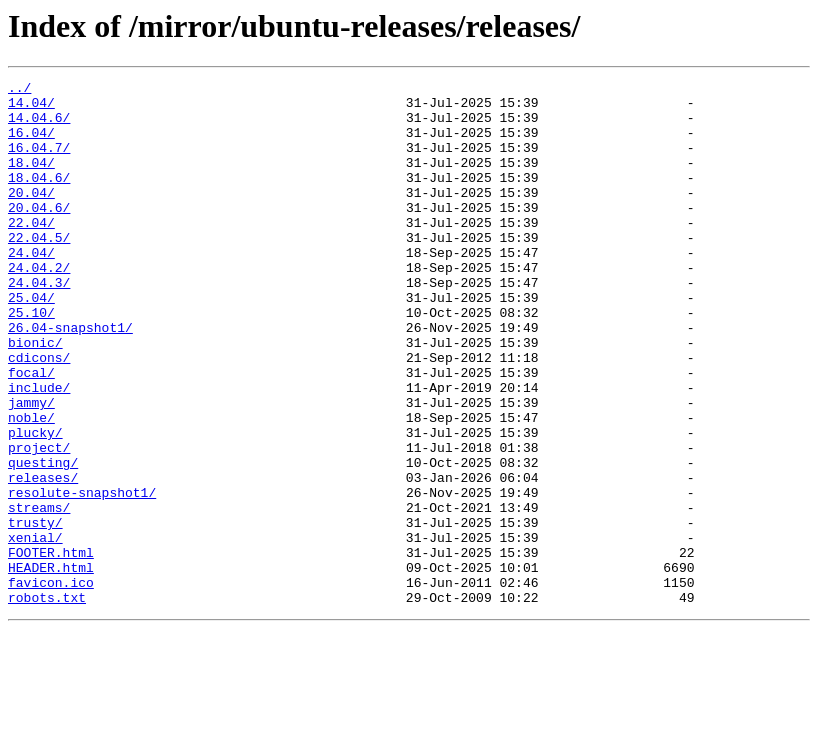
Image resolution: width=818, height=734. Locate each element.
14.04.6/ (39, 126)
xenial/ (35, 630)
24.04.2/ (39, 306)
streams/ (39, 594)
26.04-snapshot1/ (70, 378)
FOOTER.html (51, 648)
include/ (39, 450)
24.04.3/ (39, 324)
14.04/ (31, 108)
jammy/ (31, 468)
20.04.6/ (39, 234)
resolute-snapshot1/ (82, 576)
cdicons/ (39, 414)
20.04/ (31, 216)
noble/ (31, 486)
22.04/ (31, 252)
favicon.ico (51, 684)
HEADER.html (51, 666)
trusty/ (35, 612)
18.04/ (31, 180)
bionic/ (35, 396)
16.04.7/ (39, 162)
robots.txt (47, 702)
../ (19, 90)
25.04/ (31, 342)
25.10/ (31, 360)
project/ (39, 522)
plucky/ (35, 504)
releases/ (43, 558)
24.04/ (31, 288)
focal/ (31, 432)
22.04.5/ (39, 270)
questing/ (43, 540)
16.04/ (31, 144)
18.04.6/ (39, 198)
